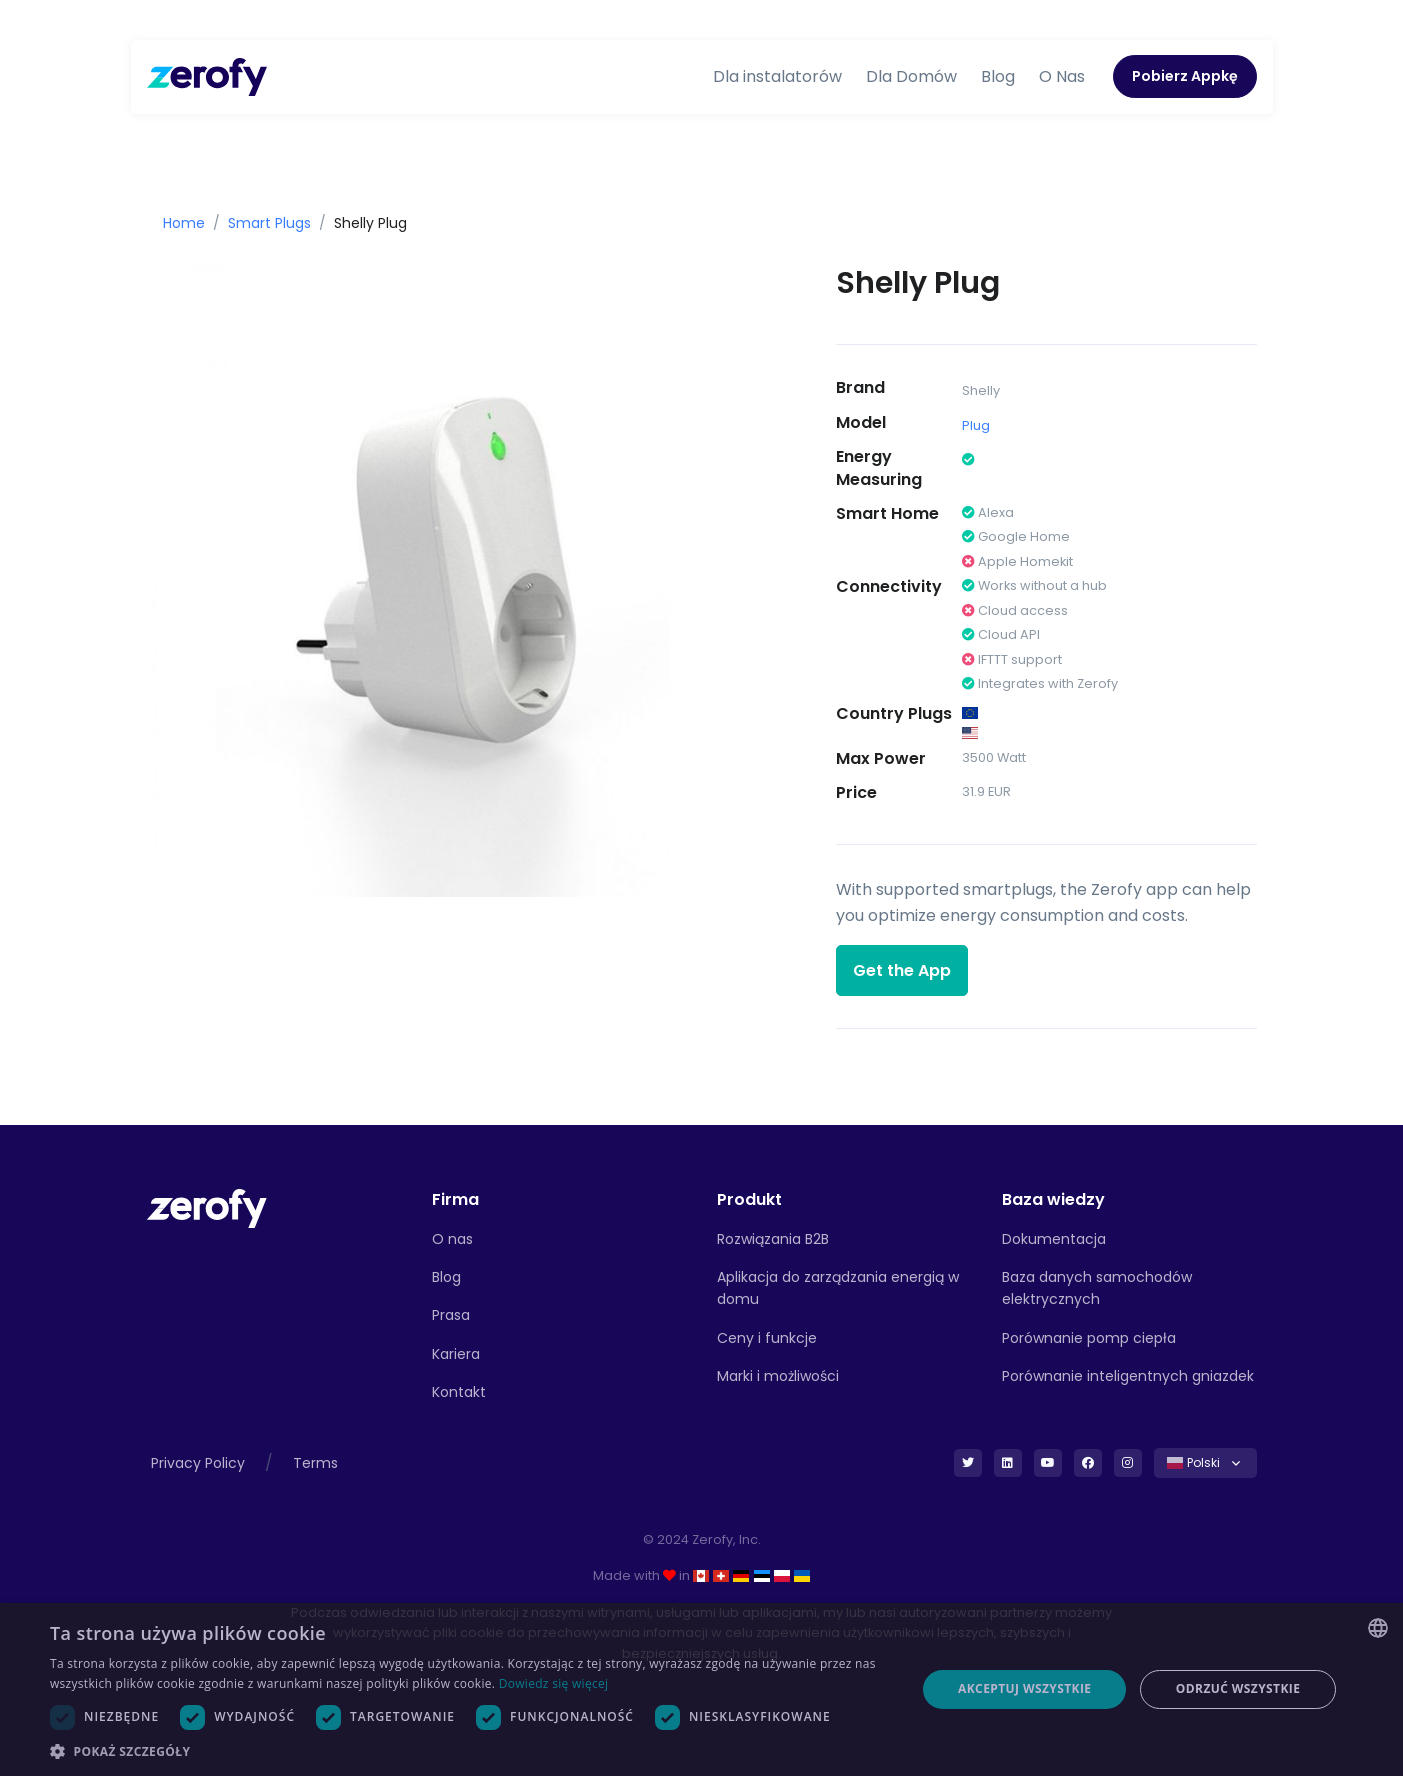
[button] (470, 1751)
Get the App (902, 970)
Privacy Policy (198, 1463)
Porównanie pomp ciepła (1089, 1338)
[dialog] (701, 1689)
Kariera (456, 1354)
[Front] (207, 1207)
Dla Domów (911, 76)
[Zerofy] (207, 77)
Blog (998, 76)
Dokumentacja (1054, 1239)
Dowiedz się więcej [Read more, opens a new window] (554, 1683)
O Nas (1062, 76)
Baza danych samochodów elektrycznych (1097, 1288)
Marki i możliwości (778, 1376)
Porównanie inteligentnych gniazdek (1128, 1376)
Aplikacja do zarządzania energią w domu (838, 1288)
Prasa (451, 1315)
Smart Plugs (269, 223)
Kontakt (459, 1392)
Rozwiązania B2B (773, 1239)
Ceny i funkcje (767, 1338)
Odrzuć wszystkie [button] (1238, 1688)
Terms (315, 1463)
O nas (452, 1239)
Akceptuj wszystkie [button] (1024, 1688)
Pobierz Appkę (1185, 76)
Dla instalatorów (777, 76)
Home (184, 223)
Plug (976, 425)
